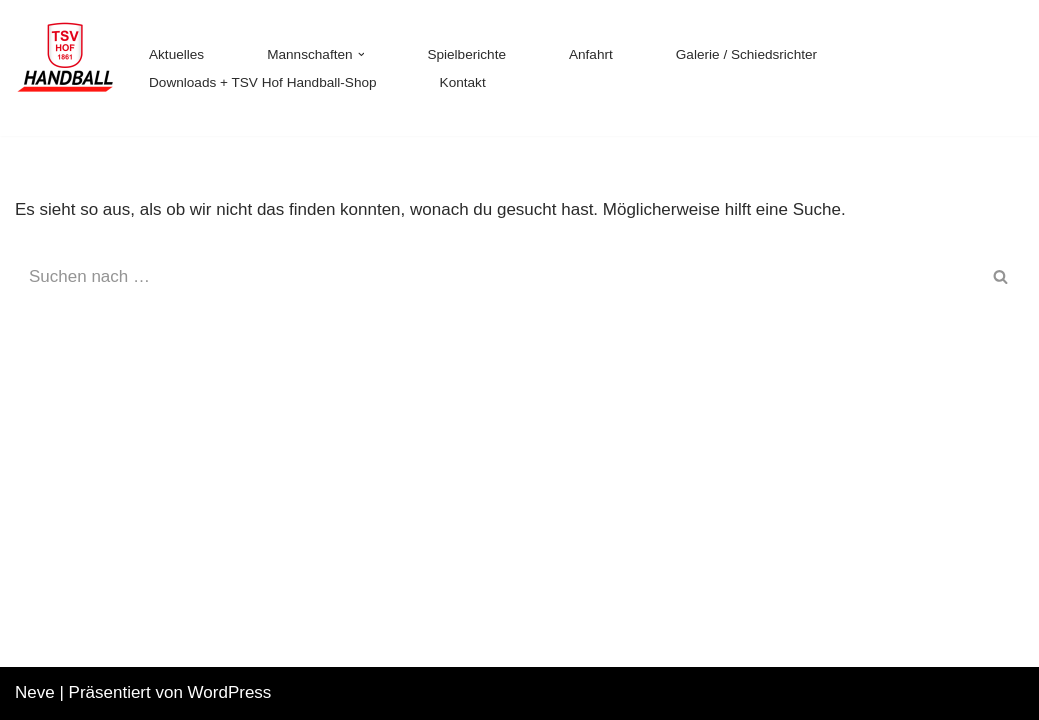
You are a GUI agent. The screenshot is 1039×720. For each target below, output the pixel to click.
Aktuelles (176, 54)
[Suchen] (497, 277)
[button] (361, 54)
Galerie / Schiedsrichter (746, 54)
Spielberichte (466, 54)
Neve (35, 692)
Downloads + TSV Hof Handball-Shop (263, 82)
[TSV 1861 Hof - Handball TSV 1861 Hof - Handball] (65, 68)
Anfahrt (591, 54)
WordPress (230, 692)
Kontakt (463, 82)
